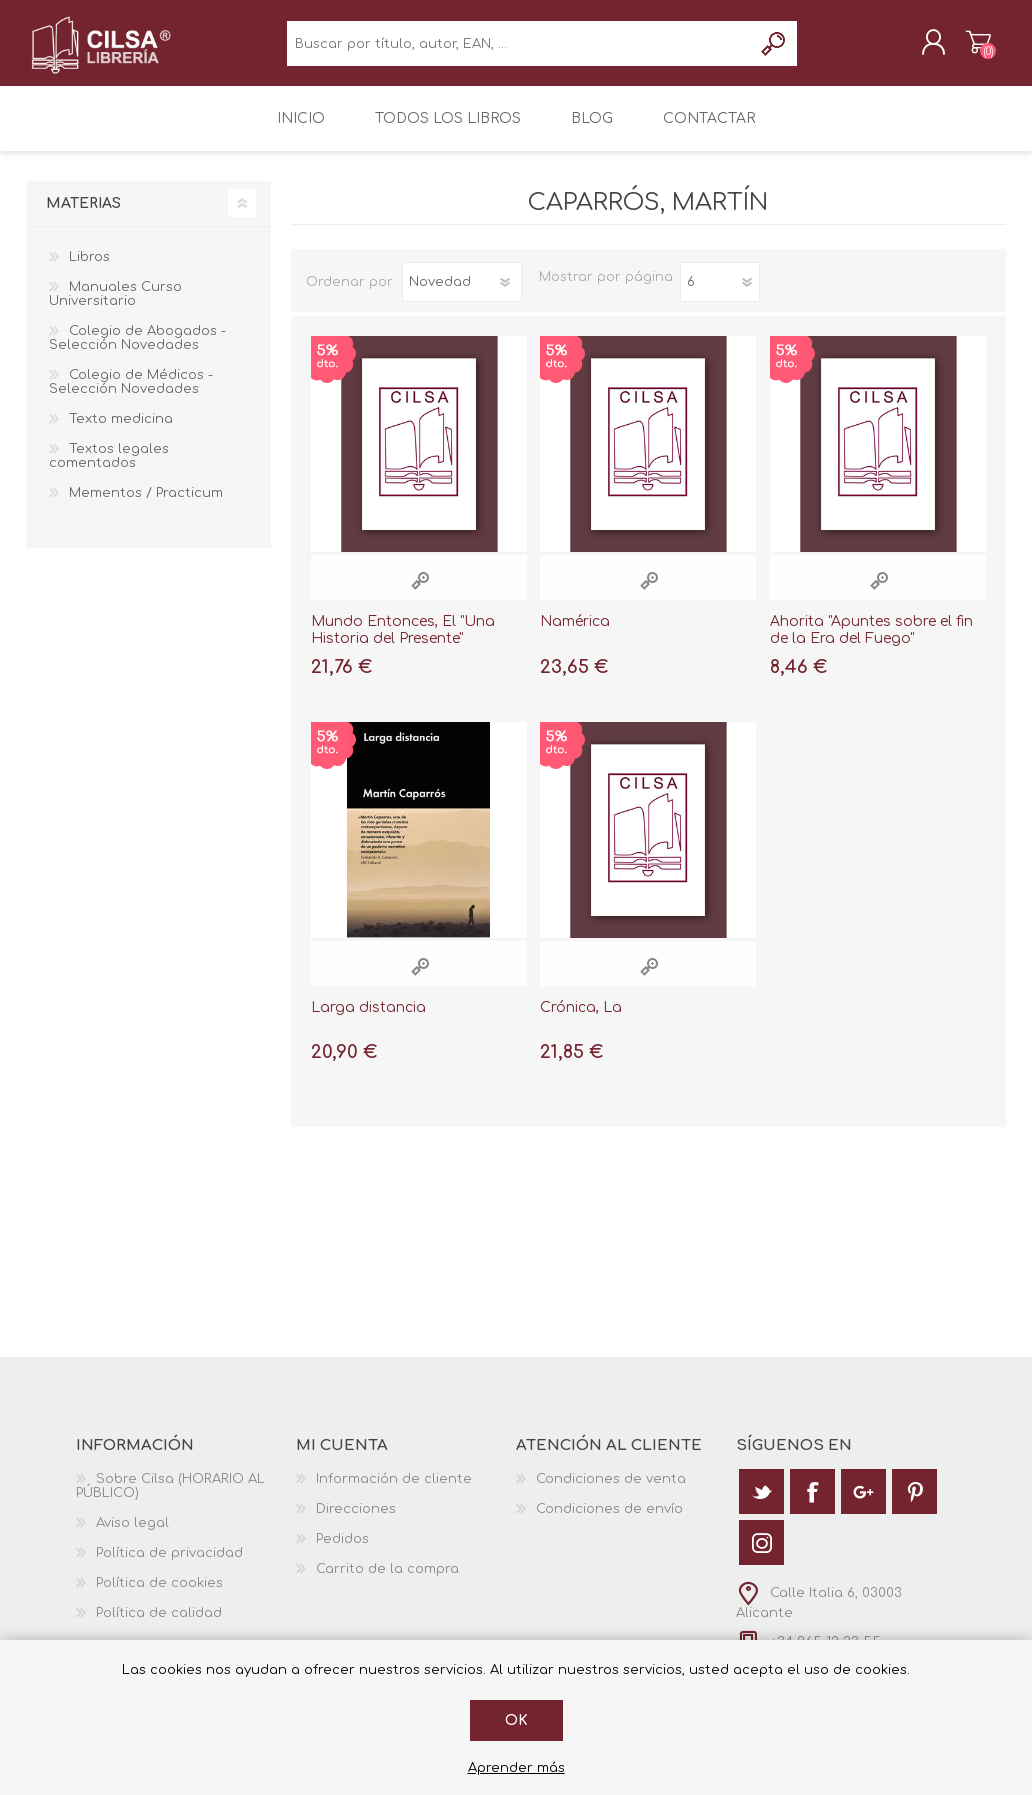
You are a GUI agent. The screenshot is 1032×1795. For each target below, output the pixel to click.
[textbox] (519, 50)
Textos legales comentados (109, 470)
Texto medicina (121, 433)
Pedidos (342, 1553)
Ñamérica (575, 635)
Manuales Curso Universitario (115, 308)
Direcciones (356, 1523)
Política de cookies (159, 1597)
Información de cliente (394, 1493)
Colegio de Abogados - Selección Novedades (137, 352)
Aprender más (516, 1768)
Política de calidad (159, 1627)
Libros (89, 271)
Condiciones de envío (609, 1523)
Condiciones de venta (611, 1493)
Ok (516, 1720)
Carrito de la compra (958, 49)
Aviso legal (132, 1537)
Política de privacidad (169, 1567)
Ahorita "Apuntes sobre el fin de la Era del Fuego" (871, 644)
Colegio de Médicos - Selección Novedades (131, 396)
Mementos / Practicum (146, 507)
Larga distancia (368, 1021)
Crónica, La (581, 1021)
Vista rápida (420, 594)
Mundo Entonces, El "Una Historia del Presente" (403, 644)
